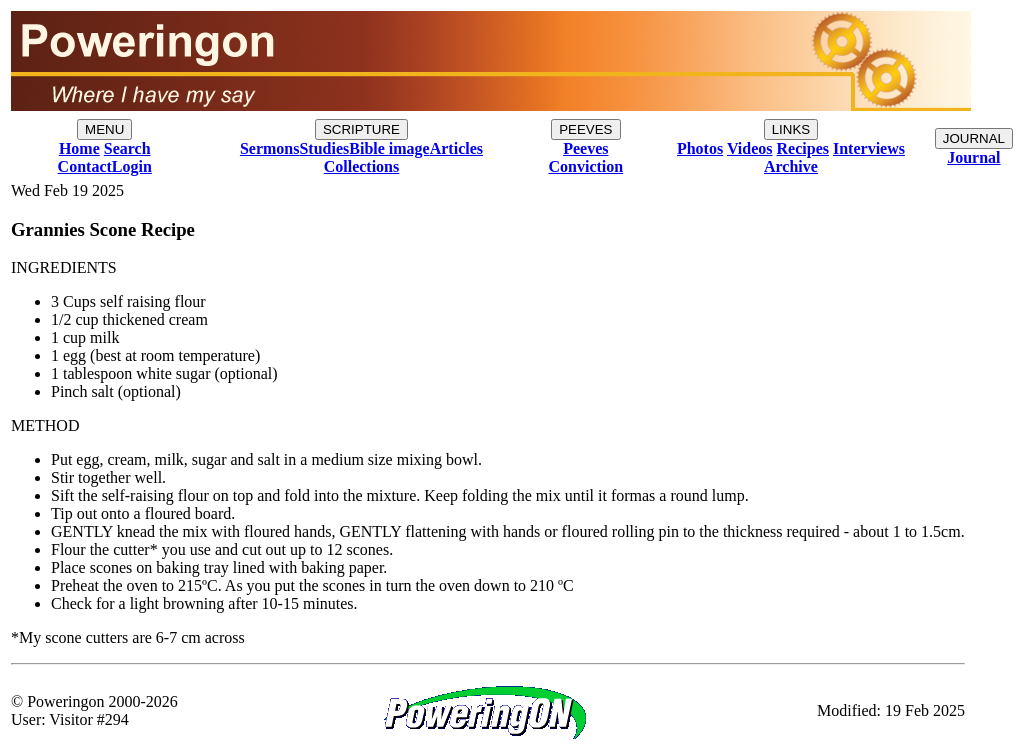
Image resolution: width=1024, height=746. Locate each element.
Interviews (869, 148)
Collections (362, 166)
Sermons (270, 148)
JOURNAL (974, 138)
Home (79, 148)
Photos (700, 148)
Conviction (586, 166)
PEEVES (585, 129)
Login (132, 166)
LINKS (791, 129)
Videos (750, 148)
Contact (85, 166)
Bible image (389, 148)
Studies (324, 148)
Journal (973, 157)
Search (127, 148)
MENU (104, 129)
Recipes (803, 148)
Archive (791, 166)
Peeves (585, 148)
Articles (456, 148)
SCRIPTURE (361, 129)
